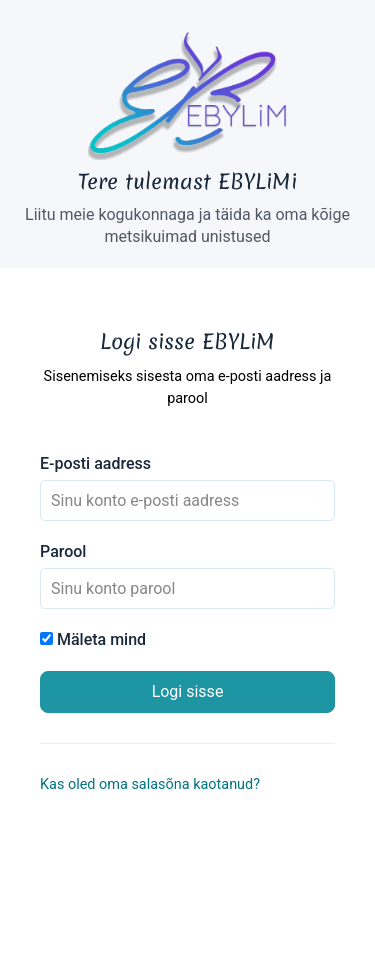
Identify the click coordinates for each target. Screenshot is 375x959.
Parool (63, 551)
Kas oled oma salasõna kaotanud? (150, 784)
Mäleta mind (93, 639)
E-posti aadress (95, 463)
